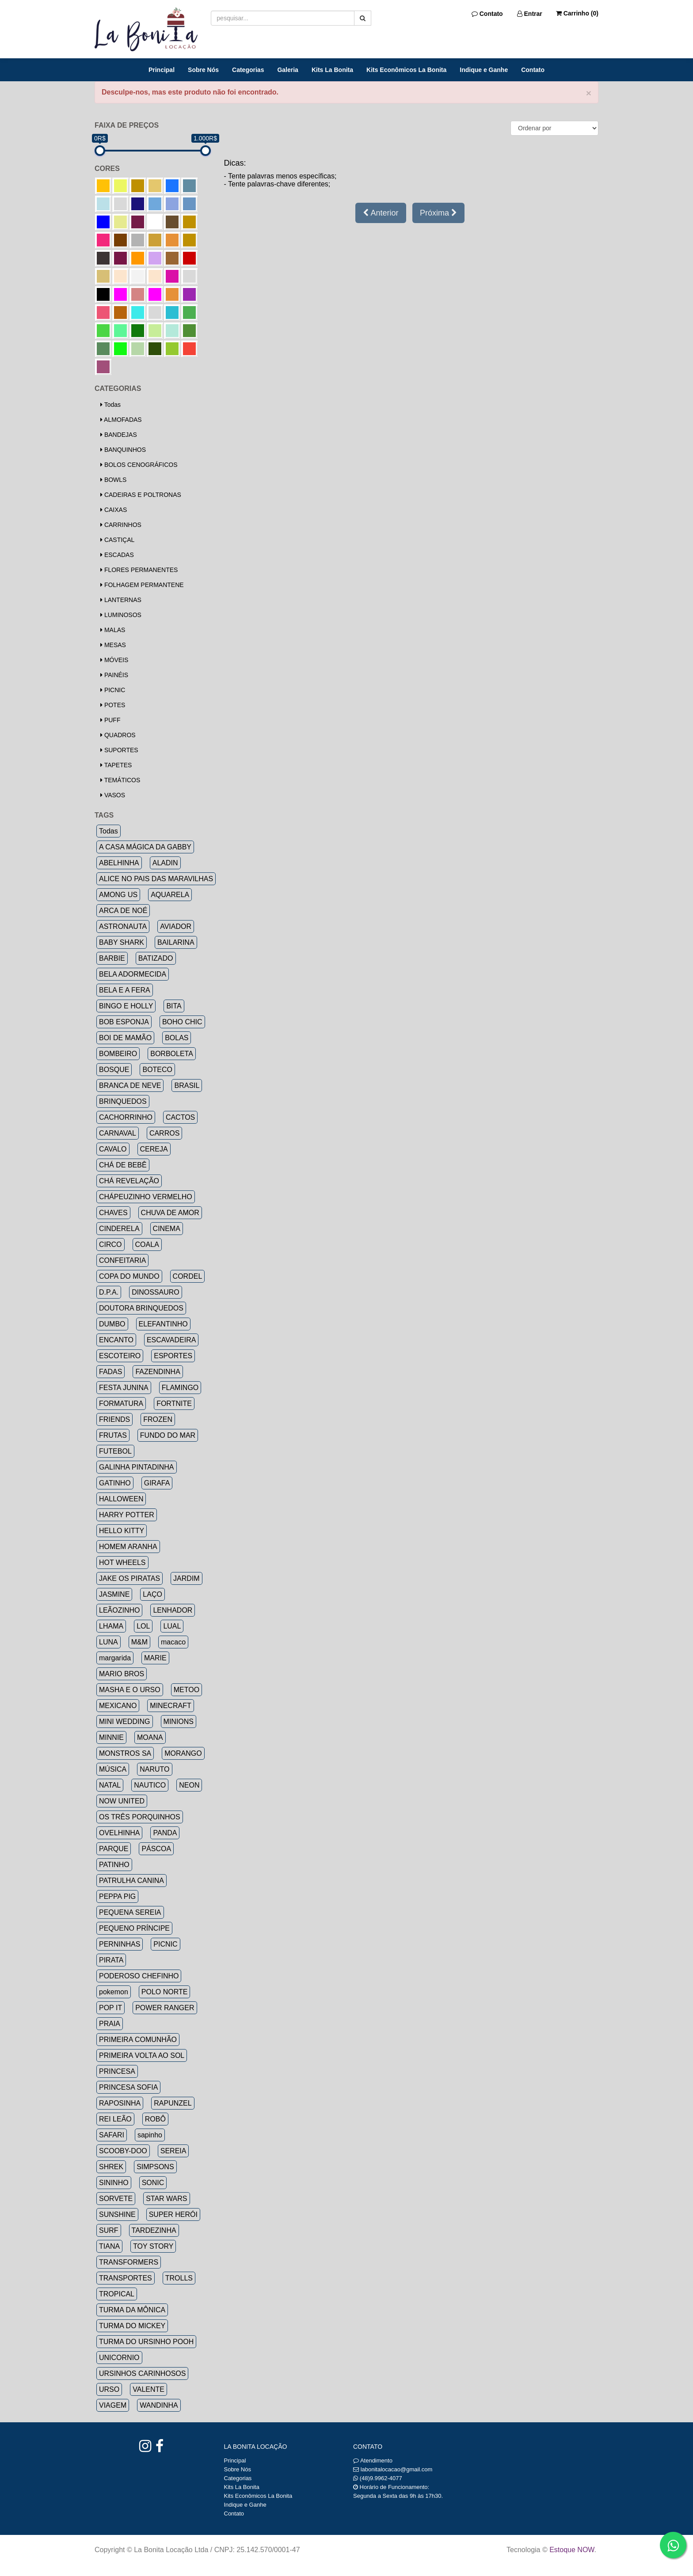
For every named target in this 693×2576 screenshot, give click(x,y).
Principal (161, 69)
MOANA (150, 1737)
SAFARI (111, 2135)
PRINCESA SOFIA (128, 2087)
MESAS (113, 644)
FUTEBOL (115, 1451)
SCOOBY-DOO (123, 2151)
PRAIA (109, 2023)
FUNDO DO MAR (167, 1435)
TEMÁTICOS (120, 780)
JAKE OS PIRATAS (129, 1578)
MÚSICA (112, 1769)
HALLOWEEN (121, 1499)
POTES (112, 704)
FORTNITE (174, 1403)
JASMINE (114, 1594)
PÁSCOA (156, 1848)
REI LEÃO (115, 2119)
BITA (173, 1006)
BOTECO (157, 1069)
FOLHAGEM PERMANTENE (142, 584)
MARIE (155, 1658)
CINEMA (166, 1228)
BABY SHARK (121, 942)
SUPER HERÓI (173, 2214)
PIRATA (111, 1960)
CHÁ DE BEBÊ (123, 1165)
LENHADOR (172, 1610)
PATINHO (114, 1864)
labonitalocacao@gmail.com (397, 2469)
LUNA (108, 1642)
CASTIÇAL (117, 539)
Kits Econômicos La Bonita (406, 69)
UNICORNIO (119, 2357)
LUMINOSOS (120, 614)
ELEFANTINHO (163, 1324)
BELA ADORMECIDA (132, 974)
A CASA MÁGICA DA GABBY (145, 847)
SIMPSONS (155, 2167)
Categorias (248, 69)
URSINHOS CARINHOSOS (142, 2373)
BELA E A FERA (124, 990)
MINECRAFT (170, 1705)
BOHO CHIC (182, 1022)
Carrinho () (577, 13)
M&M (139, 1642)
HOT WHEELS (122, 1562)
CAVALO (113, 1149)
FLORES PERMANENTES (139, 569)
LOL (143, 1626)
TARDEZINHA (154, 2230)
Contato (487, 13)
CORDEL (187, 1276)
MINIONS (179, 1721)
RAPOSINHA (120, 2103)
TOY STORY (153, 2246)
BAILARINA (175, 942)
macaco (173, 1642)
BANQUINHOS (123, 449)
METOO (186, 1689)
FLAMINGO (180, 1387)
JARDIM (186, 1578)
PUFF (110, 720)
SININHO (114, 2182)
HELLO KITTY (121, 1530)
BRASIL (186, 1085)
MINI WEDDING (124, 1721)
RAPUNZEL (172, 2103)
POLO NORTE (164, 1992)
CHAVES (113, 1212)
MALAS (112, 629)
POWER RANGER (164, 2008)
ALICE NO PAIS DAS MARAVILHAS (156, 879)
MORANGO (183, 1753)
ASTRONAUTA (123, 926)
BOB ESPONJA (124, 1022)
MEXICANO (118, 1705)
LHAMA (111, 1626)
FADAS (110, 1371)
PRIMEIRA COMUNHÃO (138, 2039)
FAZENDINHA (157, 1371)
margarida (115, 1658)
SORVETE (116, 2198)
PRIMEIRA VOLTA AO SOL (141, 2055)
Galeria (287, 69)
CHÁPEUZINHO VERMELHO (145, 1197)
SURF (108, 2230)
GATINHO (115, 1483)
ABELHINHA (119, 863)
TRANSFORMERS (128, 2262)
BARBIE (112, 958)
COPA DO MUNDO (129, 1276)
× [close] (588, 93)
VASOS (112, 795)
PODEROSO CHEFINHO (139, 1976)
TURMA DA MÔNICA (132, 2310)
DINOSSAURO (155, 1292)
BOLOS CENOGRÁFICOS (139, 464)
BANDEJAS (118, 434)
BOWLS (113, 479)
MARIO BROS (121, 1674)
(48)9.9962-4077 (381, 2478)
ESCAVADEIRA (171, 1340)
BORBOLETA (171, 1053)
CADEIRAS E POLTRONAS (140, 494)
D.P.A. (108, 1292)
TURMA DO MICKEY (132, 2326)
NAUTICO (150, 1785)
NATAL (110, 1785)
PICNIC (112, 689)
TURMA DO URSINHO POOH (146, 2341)
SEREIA (173, 2151)
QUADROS (118, 735)
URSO (109, 2389)
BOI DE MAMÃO (125, 1038)
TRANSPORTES (125, 2278)
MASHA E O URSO (129, 1689)
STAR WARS (166, 2198)
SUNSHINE (117, 2214)
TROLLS (179, 2278)
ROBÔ (155, 2119)
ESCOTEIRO (120, 1356)
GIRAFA (157, 1483)
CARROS (164, 1133)
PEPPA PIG (117, 1896)
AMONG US (118, 894)
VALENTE (148, 2389)
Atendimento (372, 2460)
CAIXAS (113, 509)
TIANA (109, 2246)
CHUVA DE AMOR (170, 1212)
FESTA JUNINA (123, 1387)
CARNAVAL (117, 1133)
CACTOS (180, 1117)
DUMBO (112, 1324)
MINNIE (111, 1737)
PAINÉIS (114, 674)
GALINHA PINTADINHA (136, 1467)
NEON (189, 1785)
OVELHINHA (119, 1833)
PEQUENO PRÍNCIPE (134, 1928)
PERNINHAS (119, 1944)
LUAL (172, 1626)
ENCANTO (116, 1340)
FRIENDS (114, 1419)
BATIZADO (155, 958)
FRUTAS (113, 1435)
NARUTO (154, 1769)
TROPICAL (116, 2294)
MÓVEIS (114, 659)
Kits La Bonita (332, 69)
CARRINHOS (120, 524)
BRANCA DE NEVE (130, 1085)
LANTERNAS (120, 599)
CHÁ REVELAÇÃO (129, 1181)
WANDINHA (159, 2405)
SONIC (153, 2182)
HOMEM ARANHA (128, 1546)
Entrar (529, 13)
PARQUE (113, 1848)
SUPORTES (119, 750)
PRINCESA (117, 2071)
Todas (110, 404)
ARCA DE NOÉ (123, 910)
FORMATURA (121, 1403)
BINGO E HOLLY (126, 1006)
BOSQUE (114, 1069)
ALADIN (165, 863)
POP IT (110, 2008)
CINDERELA (119, 1228)
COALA (147, 1244)
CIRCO (110, 1244)
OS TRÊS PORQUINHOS (139, 1817)
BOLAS (176, 1038)
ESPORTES (173, 1356)
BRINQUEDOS (123, 1101)
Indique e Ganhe (484, 69)
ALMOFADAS (121, 419)
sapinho (149, 2135)
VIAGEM (112, 2405)
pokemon (113, 1992)
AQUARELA (170, 894)
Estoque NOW (571, 2549)
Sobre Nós (203, 69)
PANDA (165, 1833)
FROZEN (157, 1419)
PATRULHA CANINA (131, 1880)
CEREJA (154, 1149)
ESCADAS (117, 554)
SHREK (111, 2167)
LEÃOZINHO (119, 1610)
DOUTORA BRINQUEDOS (141, 1308)
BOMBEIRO (118, 1053)
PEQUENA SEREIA (130, 1912)
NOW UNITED (122, 1801)
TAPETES (116, 765)
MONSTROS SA (125, 1753)
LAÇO (152, 1594)
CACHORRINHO (125, 1117)
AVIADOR (175, 926)
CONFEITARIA (122, 1260)
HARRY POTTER (126, 1515)
